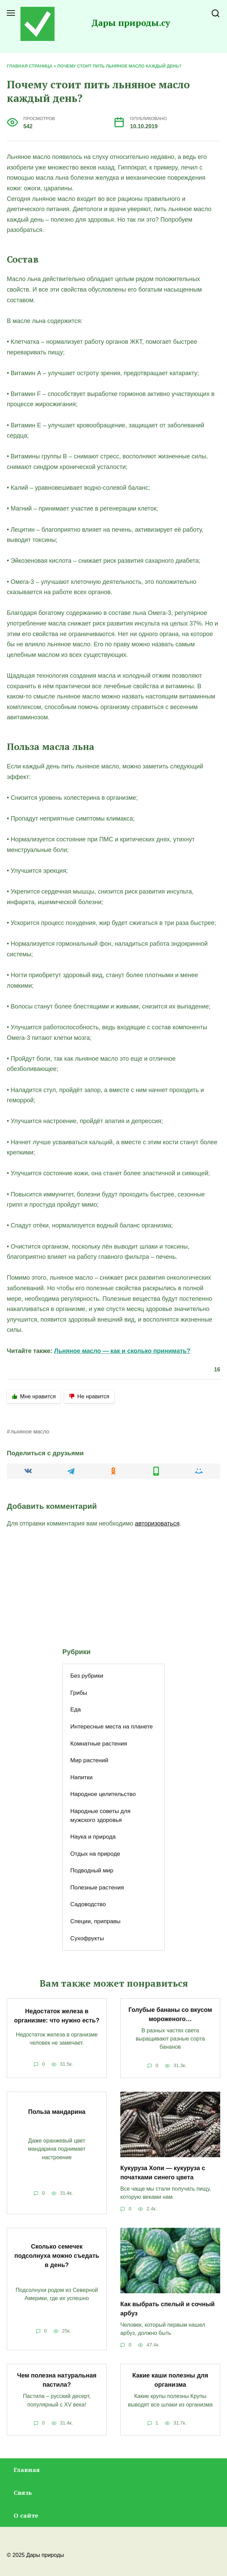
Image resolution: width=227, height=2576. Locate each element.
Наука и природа (93, 1837)
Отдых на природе (95, 1854)
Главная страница (29, 66)
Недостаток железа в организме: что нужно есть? (57, 2016)
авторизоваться (157, 1523)
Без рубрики (86, 1676)
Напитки (81, 1777)
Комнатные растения (98, 1743)
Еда (75, 1709)
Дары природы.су (130, 22)
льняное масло (30, 1431)
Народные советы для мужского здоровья (100, 1815)
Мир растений (89, 1760)
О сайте (26, 2515)
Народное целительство (103, 1794)
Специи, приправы (95, 1921)
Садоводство (88, 1904)
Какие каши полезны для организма (170, 2380)
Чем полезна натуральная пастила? (56, 2380)
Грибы (78, 1693)
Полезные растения (97, 1887)
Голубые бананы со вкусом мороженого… (170, 2014)
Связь (23, 2492)
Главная (27, 2469)
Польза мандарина (56, 2111)
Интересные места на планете (111, 1726)
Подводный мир (91, 1870)
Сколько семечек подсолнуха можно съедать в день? (56, 2255)
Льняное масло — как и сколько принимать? (122, 1351)
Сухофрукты (87, 1938)
